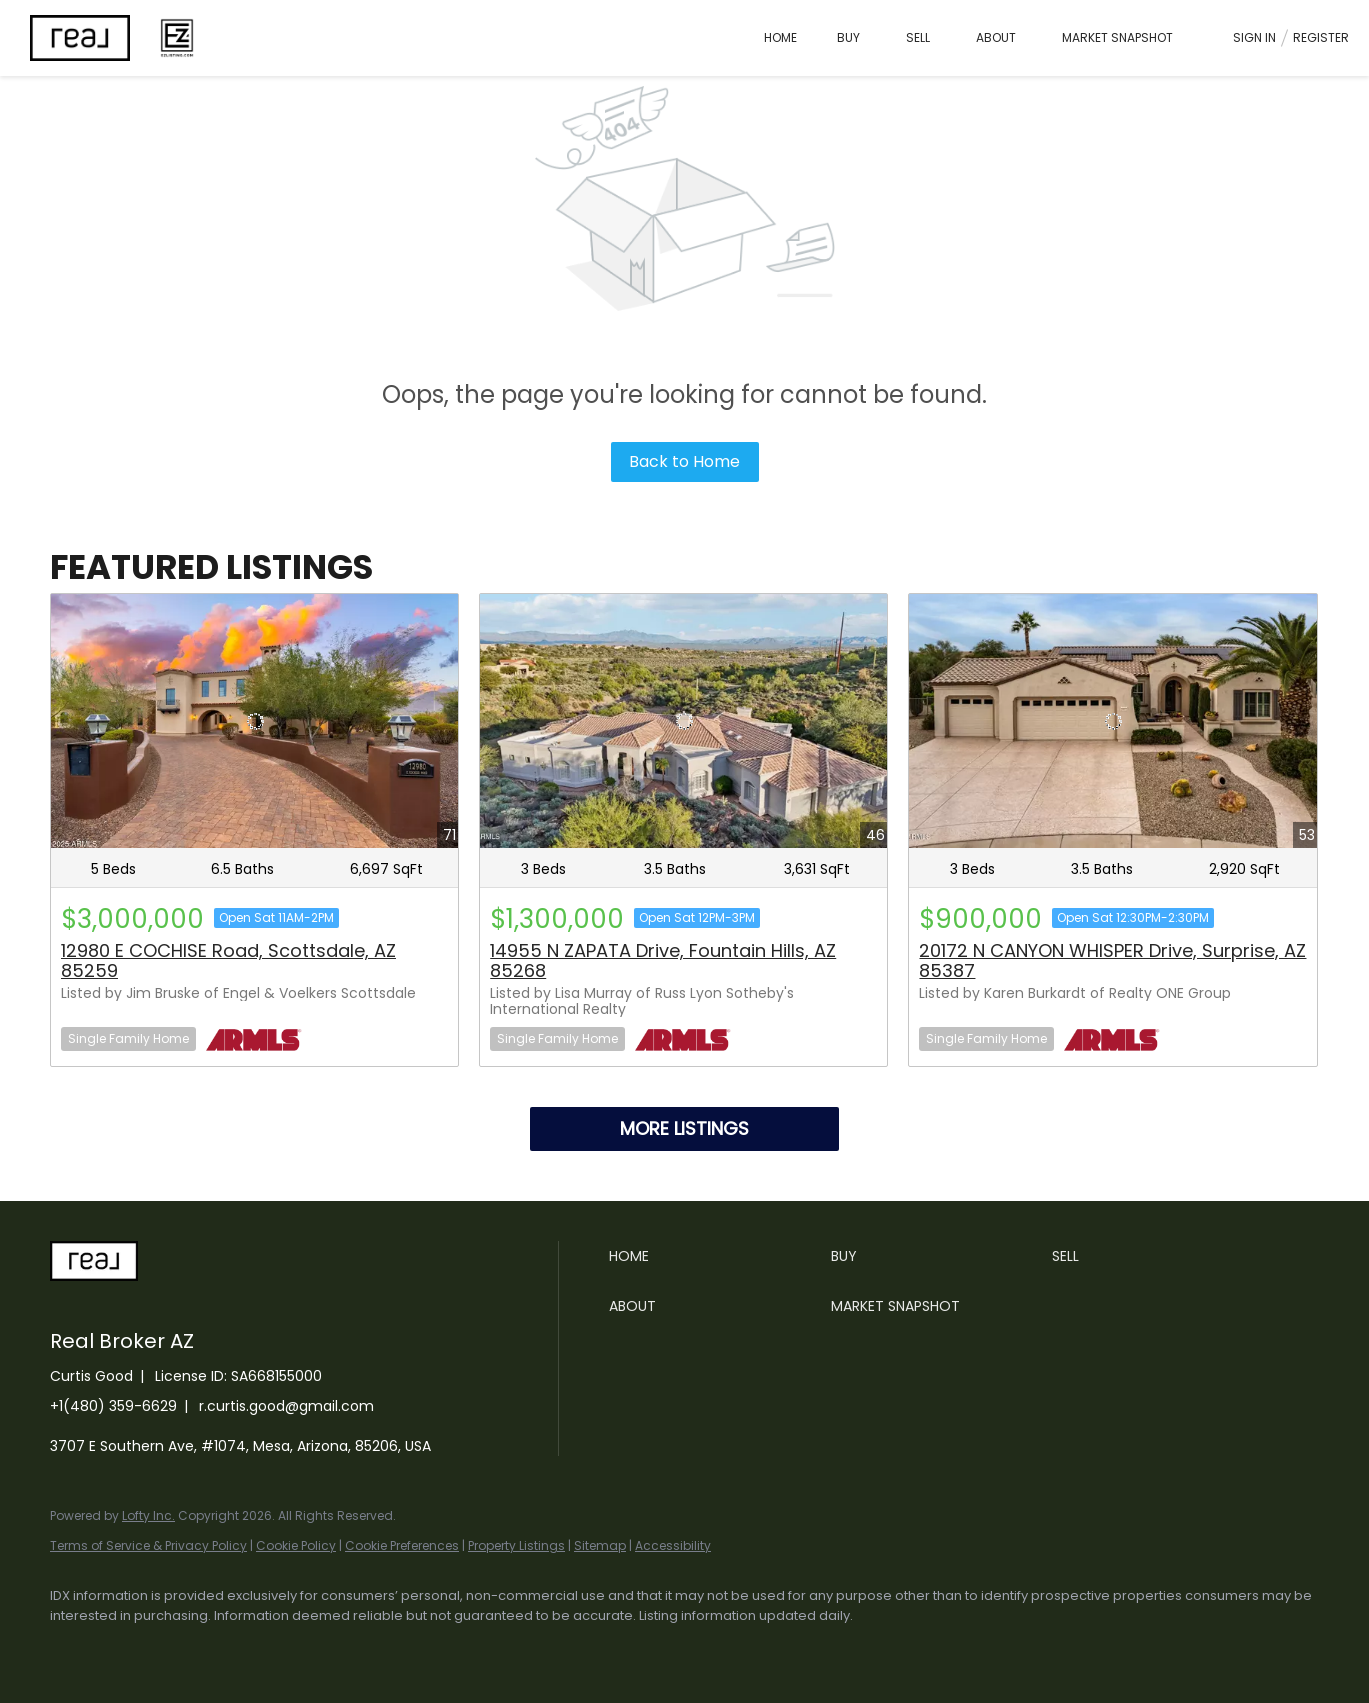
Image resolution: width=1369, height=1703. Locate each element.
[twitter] (190, 1649)
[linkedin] (132, 1649)
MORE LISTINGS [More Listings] (684, 1128)
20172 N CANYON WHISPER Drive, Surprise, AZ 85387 (1112, 960)
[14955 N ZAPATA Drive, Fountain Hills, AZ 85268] (683, 721)
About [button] (996, 37)
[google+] (422, 1649)
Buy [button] (848, 37)
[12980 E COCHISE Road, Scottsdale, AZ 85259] (254, 721)
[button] (715, 1256)
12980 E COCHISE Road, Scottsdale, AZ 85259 (228, 960)
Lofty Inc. (148, 1515)
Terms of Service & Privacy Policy (148, 1545)
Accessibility (673, 1545)
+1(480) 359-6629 (113, 1406)
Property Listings (516, 1545)
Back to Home (684, 461)
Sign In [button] (1254, 37)
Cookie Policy (296, 1545)
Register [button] (1321, 37)
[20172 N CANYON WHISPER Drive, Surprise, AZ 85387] (1112, 721)
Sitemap (600, 1545)
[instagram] (306, 1649)
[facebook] (74, 1649)
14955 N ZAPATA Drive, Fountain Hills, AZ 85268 (663, 960)
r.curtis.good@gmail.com (286, 1406)
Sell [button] (918, 37)
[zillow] (248, 1649)
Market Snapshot (1117, 37)
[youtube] (364, 1649)
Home (780, 37)
